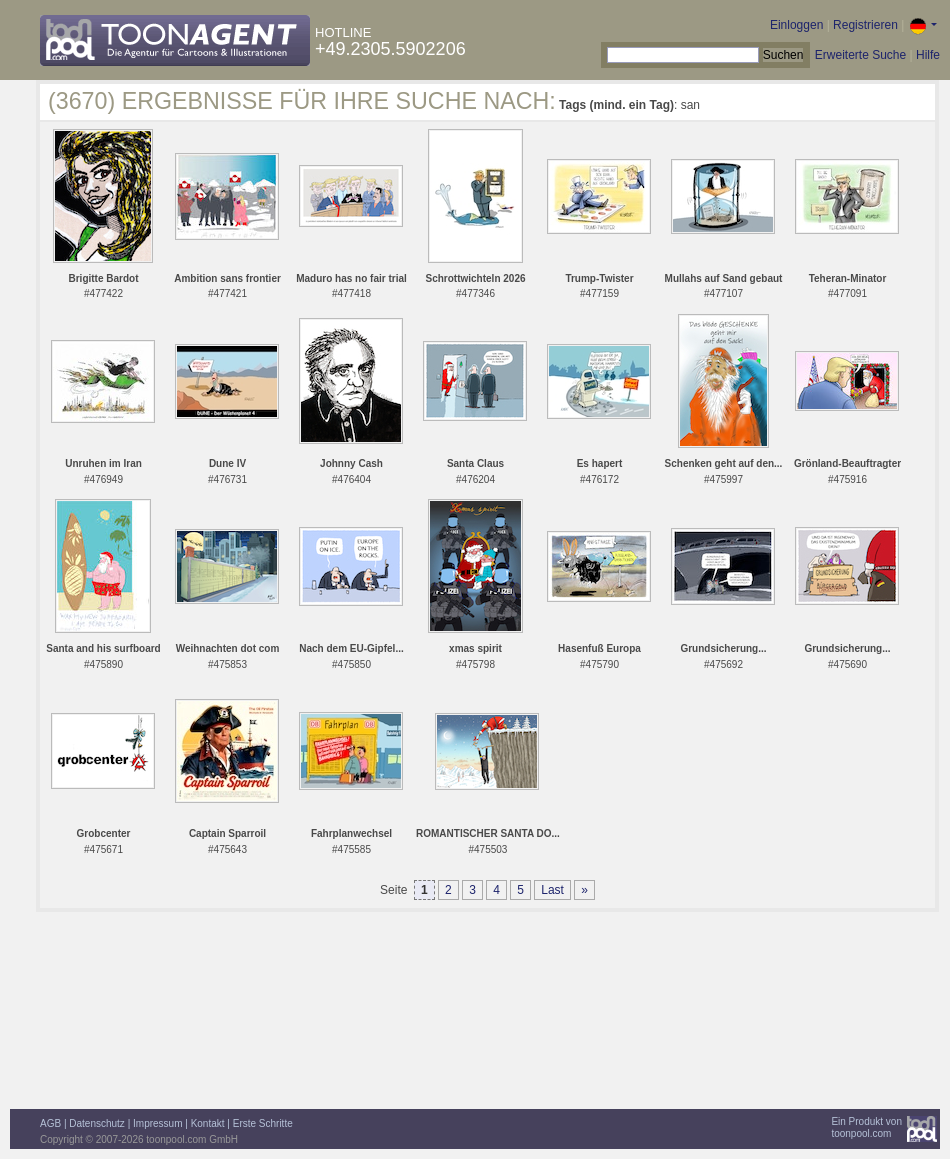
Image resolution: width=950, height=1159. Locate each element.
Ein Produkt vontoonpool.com (866, 1127)
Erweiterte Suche (860, 55)
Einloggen (796, 25)
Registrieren (865, 25)
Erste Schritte (263, 1123)
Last (552, 890)
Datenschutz (97, 1123)
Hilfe (928, 55)
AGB (50, 1123)
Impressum (157, 1123)
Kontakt (208, 1123)
